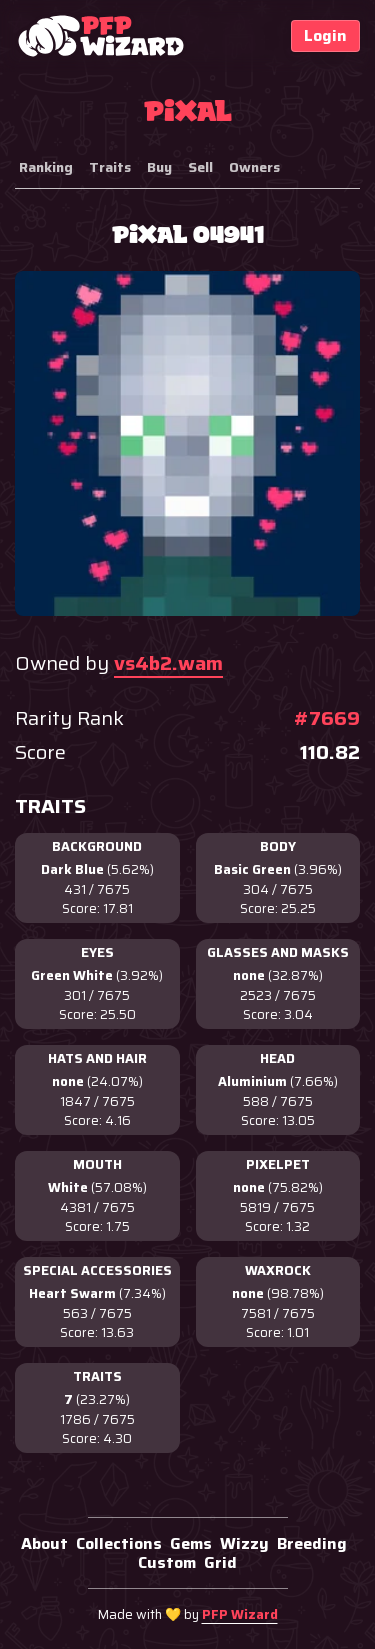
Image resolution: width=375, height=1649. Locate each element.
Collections (119, 1543)
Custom (167, 1562)
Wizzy (244, 1543)
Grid (220, 1562)
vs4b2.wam (168, 663)
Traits (110, 167)
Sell (200, 167)
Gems (191, 1543)
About (44, 1543)
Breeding (312, 1543)
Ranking (46, 167)
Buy (159, 167)
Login (325, 35)
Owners (254, 167)
